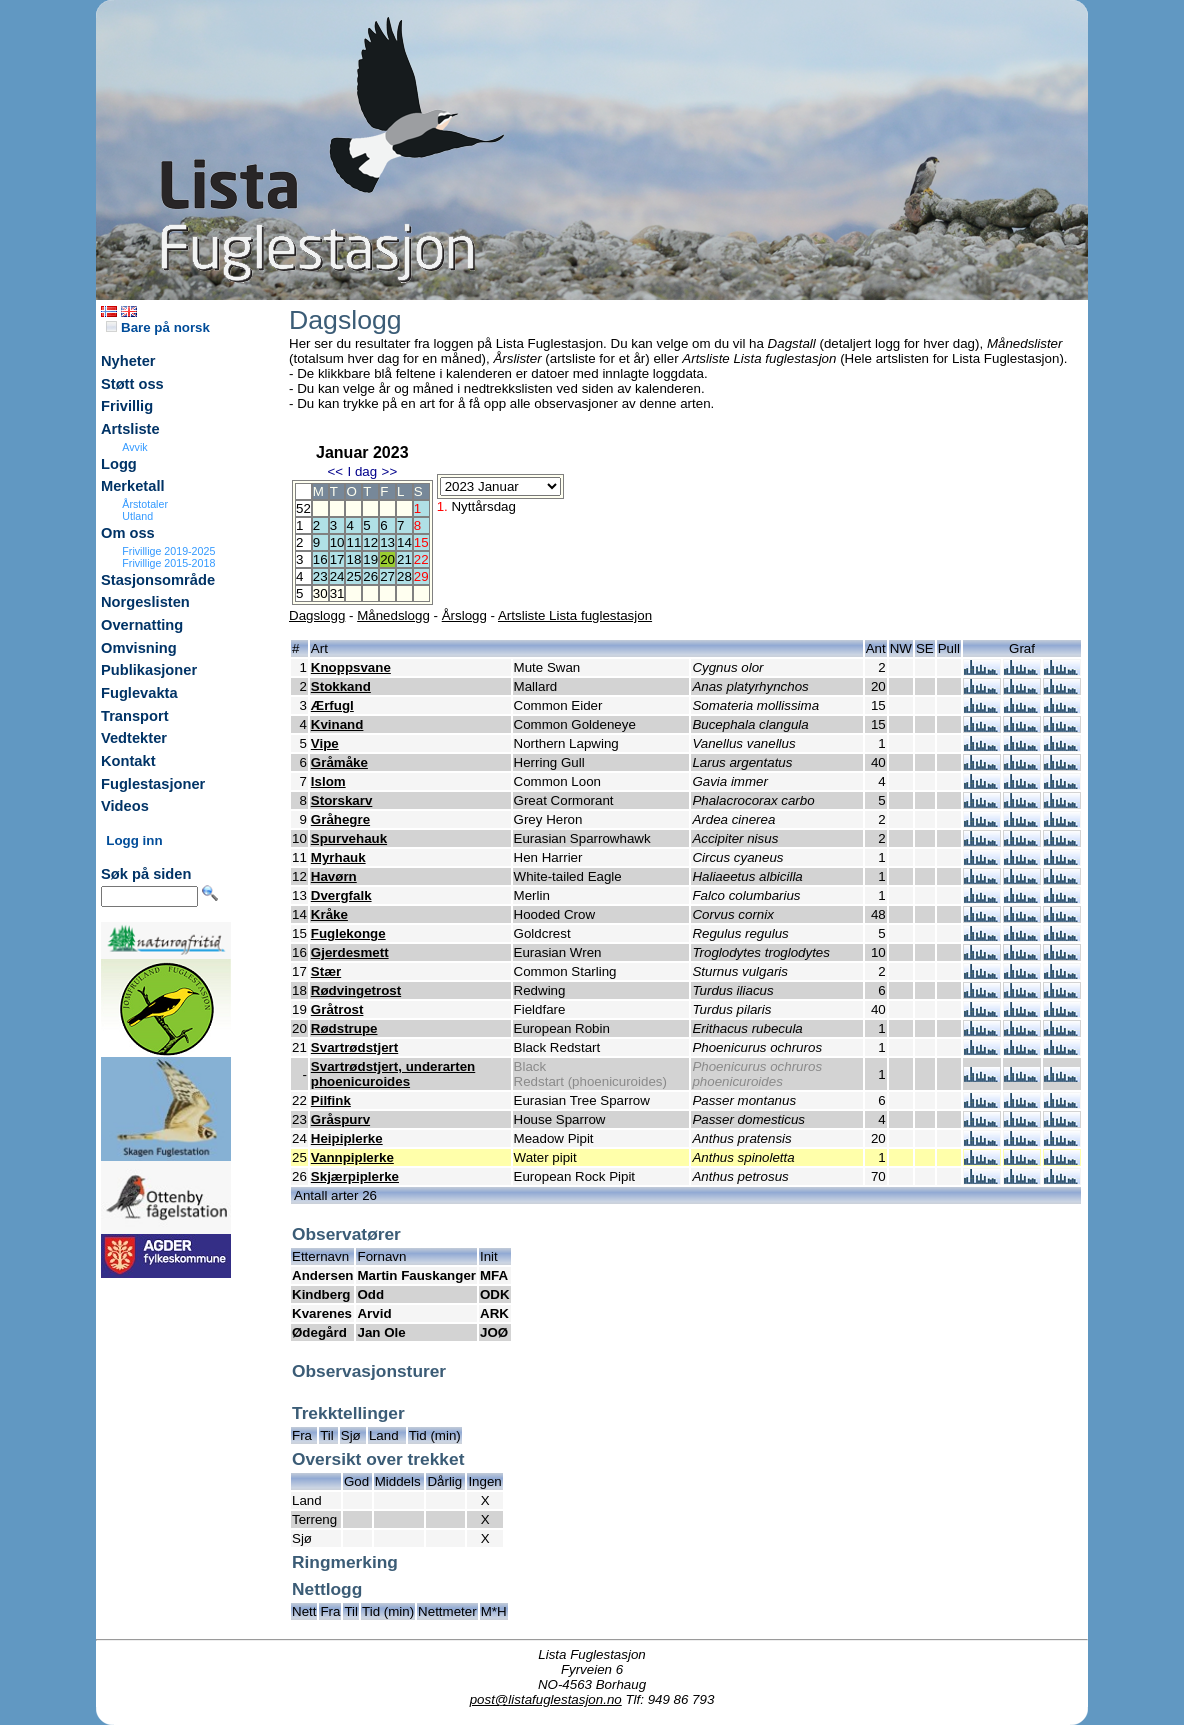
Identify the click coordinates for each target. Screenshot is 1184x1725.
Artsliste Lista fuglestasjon (575, 615)
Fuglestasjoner (153, 784)
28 (404, 576)
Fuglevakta (139, 693)
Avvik (134, 447)
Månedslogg (393, 615)
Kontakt (128, 761)
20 (387, 559)
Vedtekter (134, 738)
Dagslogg (317, 615)
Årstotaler (145, 504)
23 (320, 576)
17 (337, 559)
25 (353, 576)
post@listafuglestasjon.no (546, 1699)
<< (335, 471)
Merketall (133, 486)
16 (320, 559)
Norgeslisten (145, 602)
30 (320, 593)
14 (404, 542)
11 (353, 542)
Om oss (128, 533)
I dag (362, 471)
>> (390, 471)
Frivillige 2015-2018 (168, 563)
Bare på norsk (158, 327)
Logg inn (134, 840)
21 (404, 559)
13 (387, 542)
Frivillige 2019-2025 (168, 551)
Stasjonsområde (158, 580)
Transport (135, 716)
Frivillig (127, 406)
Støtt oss (132, 384)
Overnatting (142, 625)
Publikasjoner (149, 670)
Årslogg (464, 615)
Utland (137, 516)
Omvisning (139, 648)
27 (387, 576)
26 (370, 576)
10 (337, 542)
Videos (125, 806)
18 (353, 559)
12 (370, 542)
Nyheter (128, 361)
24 (337, 576)
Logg (119, 464)
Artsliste (130, 429)
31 (337, 593)
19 (370, 559)
